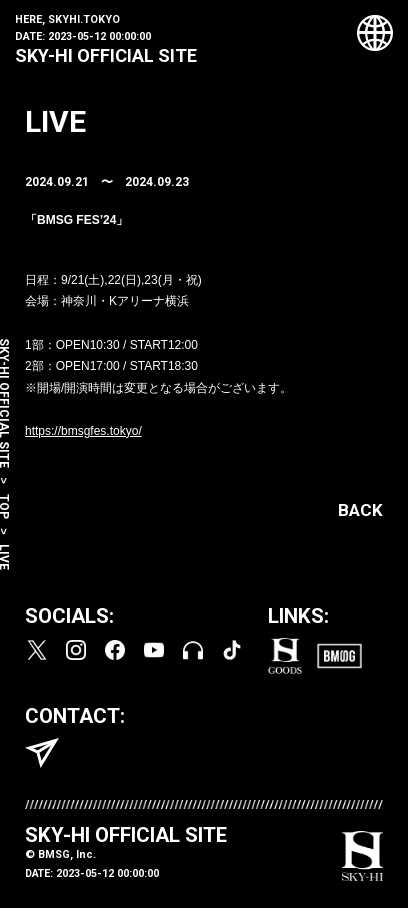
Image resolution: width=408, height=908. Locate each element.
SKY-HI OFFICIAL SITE (106, 55)
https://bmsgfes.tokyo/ (83, 431)
